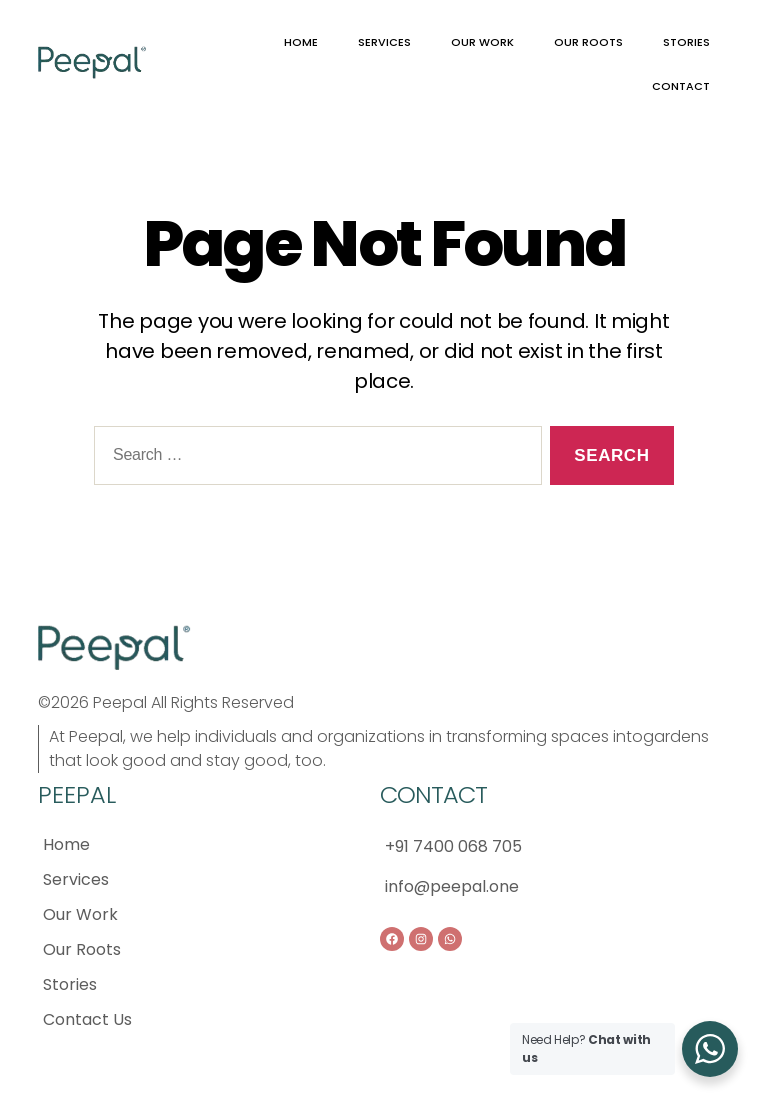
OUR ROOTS (588, 42)
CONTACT (681, 86)
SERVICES (384, 42)
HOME (301, 42)
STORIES (686, 42)
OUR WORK (482, 42)
